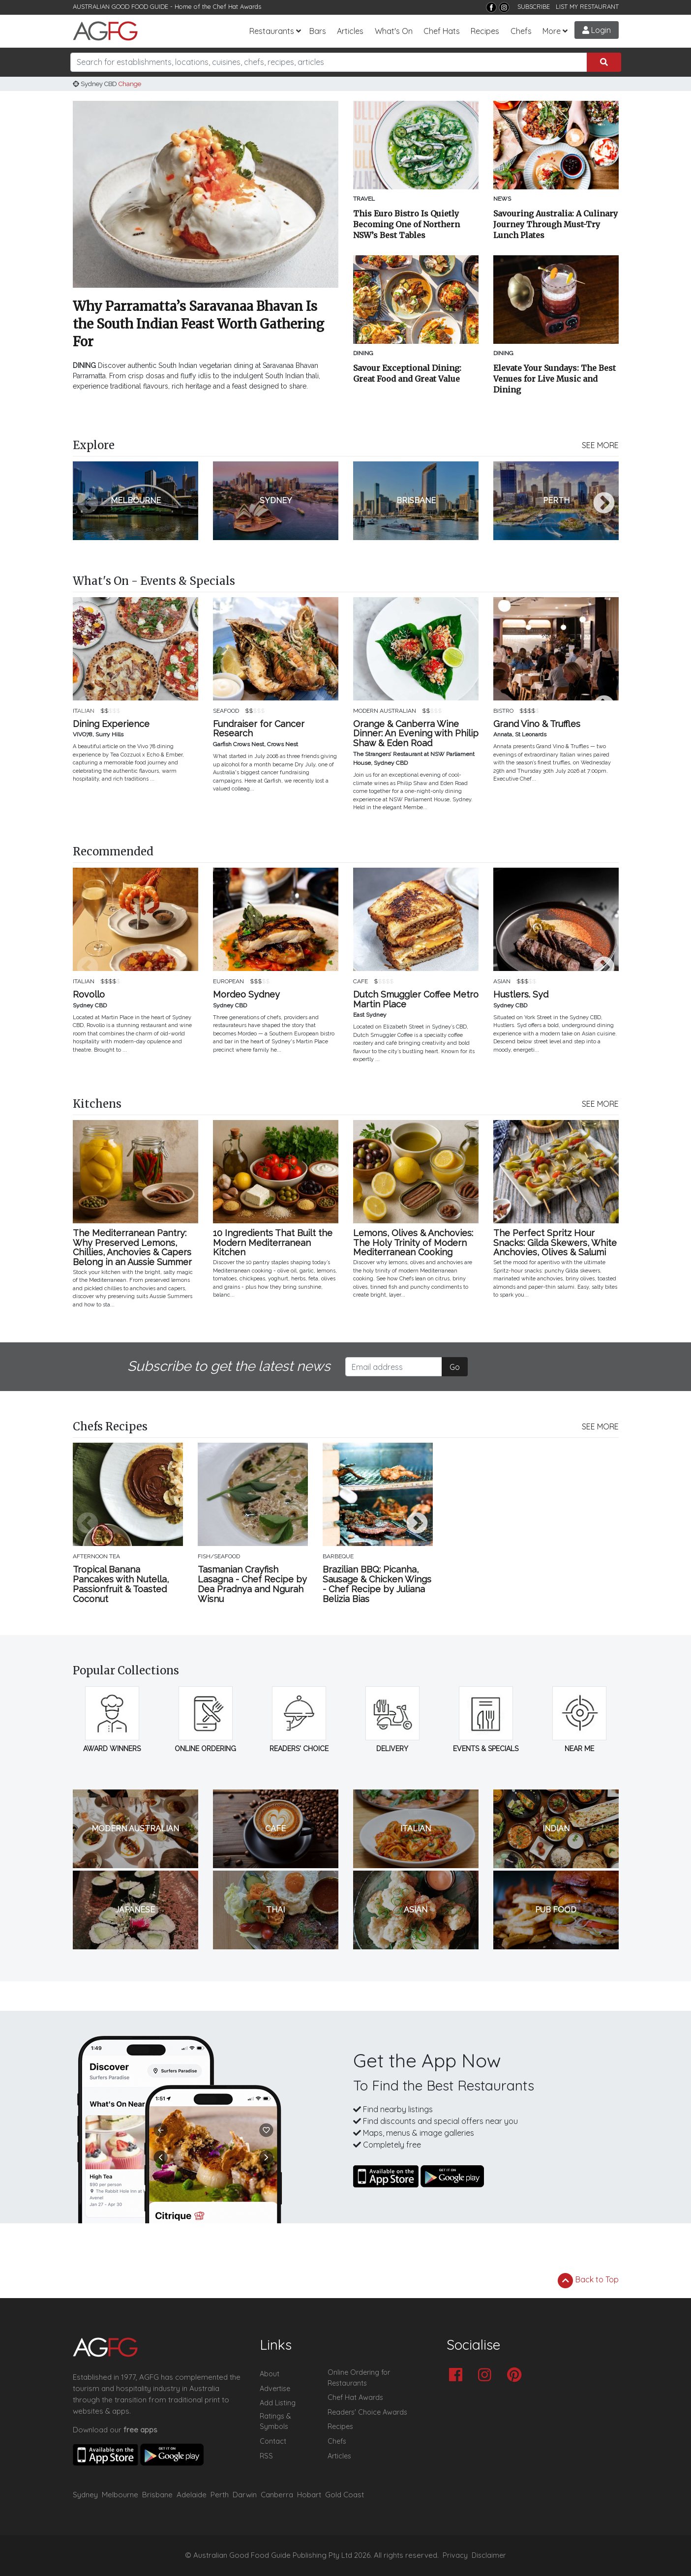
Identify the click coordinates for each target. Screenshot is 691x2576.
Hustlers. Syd (520, 995)
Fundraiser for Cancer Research (258, 729)
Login (596, 30)
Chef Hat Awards (237, 6)
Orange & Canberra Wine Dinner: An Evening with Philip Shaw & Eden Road (416, 733)
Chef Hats (441, 31)
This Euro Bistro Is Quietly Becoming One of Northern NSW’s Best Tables (406, 224)
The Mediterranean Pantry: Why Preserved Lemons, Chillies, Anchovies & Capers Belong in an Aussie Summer (132, 1247)
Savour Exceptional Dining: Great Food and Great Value (407, 373)
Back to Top (588, 2280)
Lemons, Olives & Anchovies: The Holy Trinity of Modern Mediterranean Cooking (413, 1242)
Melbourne (120, 2494)
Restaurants (271, 31)
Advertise (275, 2388)
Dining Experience (111, 724)
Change (130, 84)
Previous (87, 503)
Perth (219, 2494)
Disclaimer (489, 2555)
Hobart (309, 2494)
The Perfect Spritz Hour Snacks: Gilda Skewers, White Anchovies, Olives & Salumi (555, 1242)
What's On (394, 31)
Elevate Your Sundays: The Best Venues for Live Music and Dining (554, 378)
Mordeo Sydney (246, 995)
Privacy (455, 2555)
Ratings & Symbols (275, 2421)
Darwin (245, 2494)
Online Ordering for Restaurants (359, 2378)
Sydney (85, 2494)
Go (455, 1367)
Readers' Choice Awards (367, 2412)
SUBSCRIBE (533, 6)
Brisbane (157, 2494)
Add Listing (278, 2402)
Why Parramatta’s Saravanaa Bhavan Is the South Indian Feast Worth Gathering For (198, 324)
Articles (350, 31)
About (269, 2373)
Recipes (485, 31)
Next (604, 503)
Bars (317, 31)
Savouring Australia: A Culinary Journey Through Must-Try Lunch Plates (555, 224)
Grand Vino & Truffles (536, 724)
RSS (266, 2456)
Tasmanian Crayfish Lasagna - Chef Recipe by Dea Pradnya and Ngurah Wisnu (252, 1584)
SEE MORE (600, 445)
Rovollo (89, 995)
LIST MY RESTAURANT (587, 6)
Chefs (521, 31)
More (551, 31)
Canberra (277, 2494)
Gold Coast (344, 2494)
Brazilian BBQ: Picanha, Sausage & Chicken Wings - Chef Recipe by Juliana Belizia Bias (377, 1584)
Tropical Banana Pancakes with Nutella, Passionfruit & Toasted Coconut (121, 1584)
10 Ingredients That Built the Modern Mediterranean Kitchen (272, 1242)
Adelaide (192, 2494)
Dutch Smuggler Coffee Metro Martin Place (416, 999)
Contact (273, 2441)
